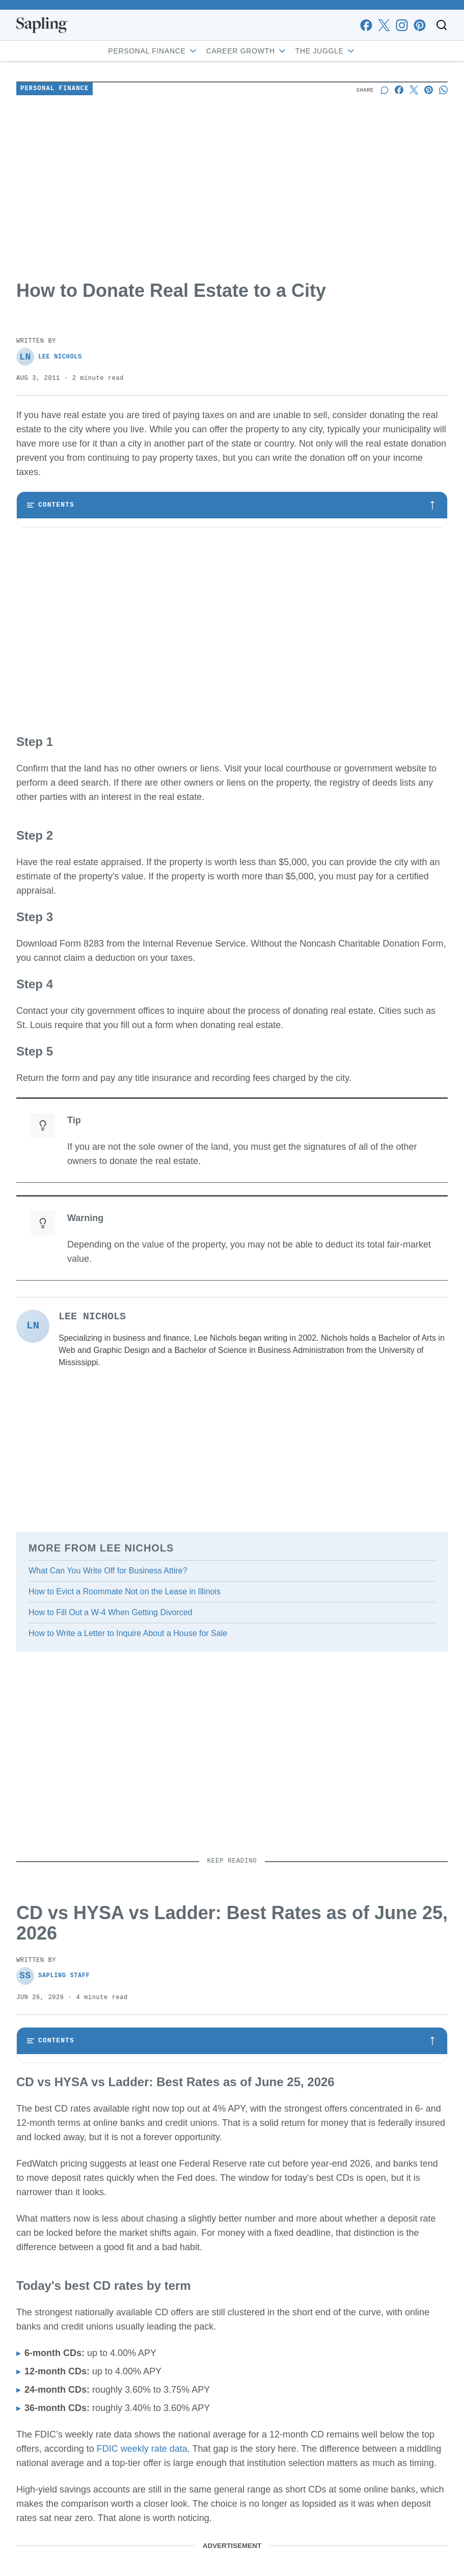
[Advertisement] (232, 189)
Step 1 (44, 533)
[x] (384, 25)
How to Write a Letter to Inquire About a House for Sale (128, 1737)
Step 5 (44, 616)
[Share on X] (414, 90)
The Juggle (325, 51)
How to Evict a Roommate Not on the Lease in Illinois (125, 1695)
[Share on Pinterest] (428, 90)
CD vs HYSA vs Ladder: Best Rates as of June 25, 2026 (122, 2172)
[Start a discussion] (384, 90)
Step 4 (44, 595)
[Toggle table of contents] (232, 505)
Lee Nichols (49, 357)
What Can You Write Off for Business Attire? (108, 1674)
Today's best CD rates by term (81, 2193)
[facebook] (366, 25)
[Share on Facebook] (399, 90)
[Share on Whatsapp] (443, 90)
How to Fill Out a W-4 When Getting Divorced (111, 1716)
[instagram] (401, 25)
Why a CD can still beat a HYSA (84, 2256)
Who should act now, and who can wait (95, 2277)
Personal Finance (153, 51)
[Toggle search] (441, 25)
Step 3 (44, 574)
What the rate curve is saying (80, 2214)
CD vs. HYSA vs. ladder (72, 2235)
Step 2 (44, 553)
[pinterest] (419, 25)
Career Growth (246, 51)
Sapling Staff (53, 2080)
